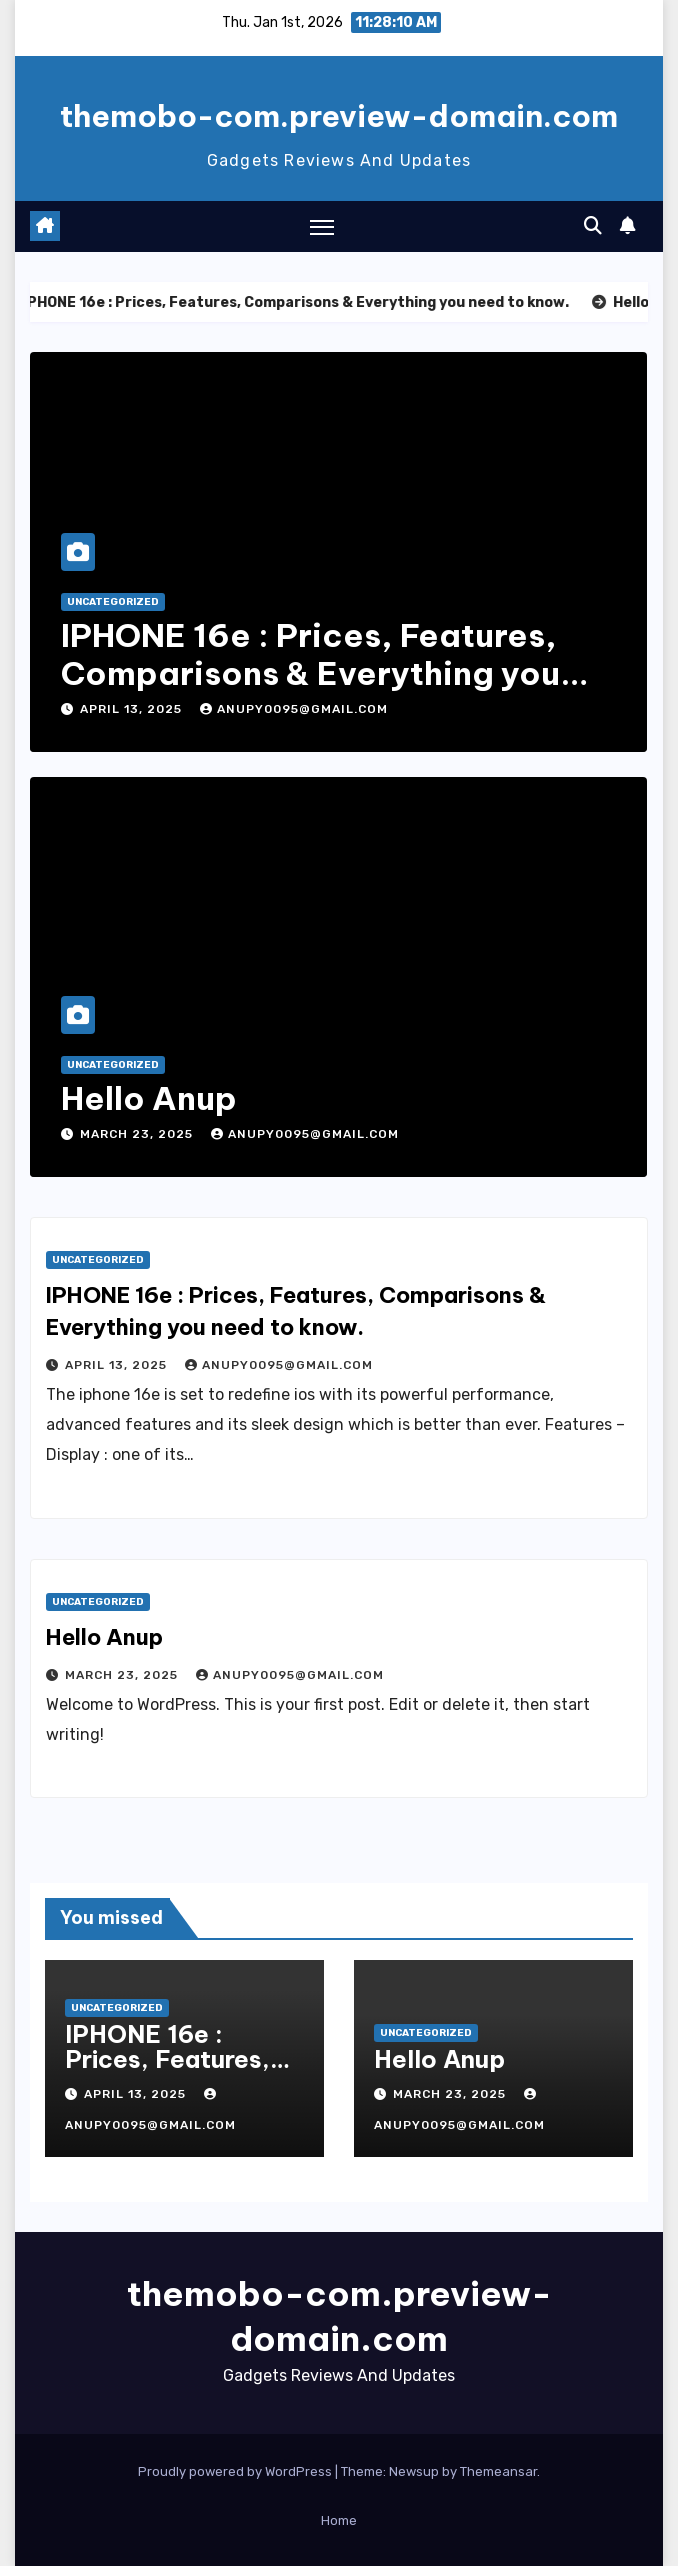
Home (339, 2520)
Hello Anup (149, 1098)
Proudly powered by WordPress (236, 2471)
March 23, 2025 (138, 1134)
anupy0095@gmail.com (294, 709)
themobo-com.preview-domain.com (339, 116)
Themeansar (498, 2471)
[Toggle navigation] (322, 226)
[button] (593, 226)
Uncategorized (113, 602)
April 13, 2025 (133, 709)
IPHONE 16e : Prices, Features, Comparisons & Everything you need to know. (310, 673)
